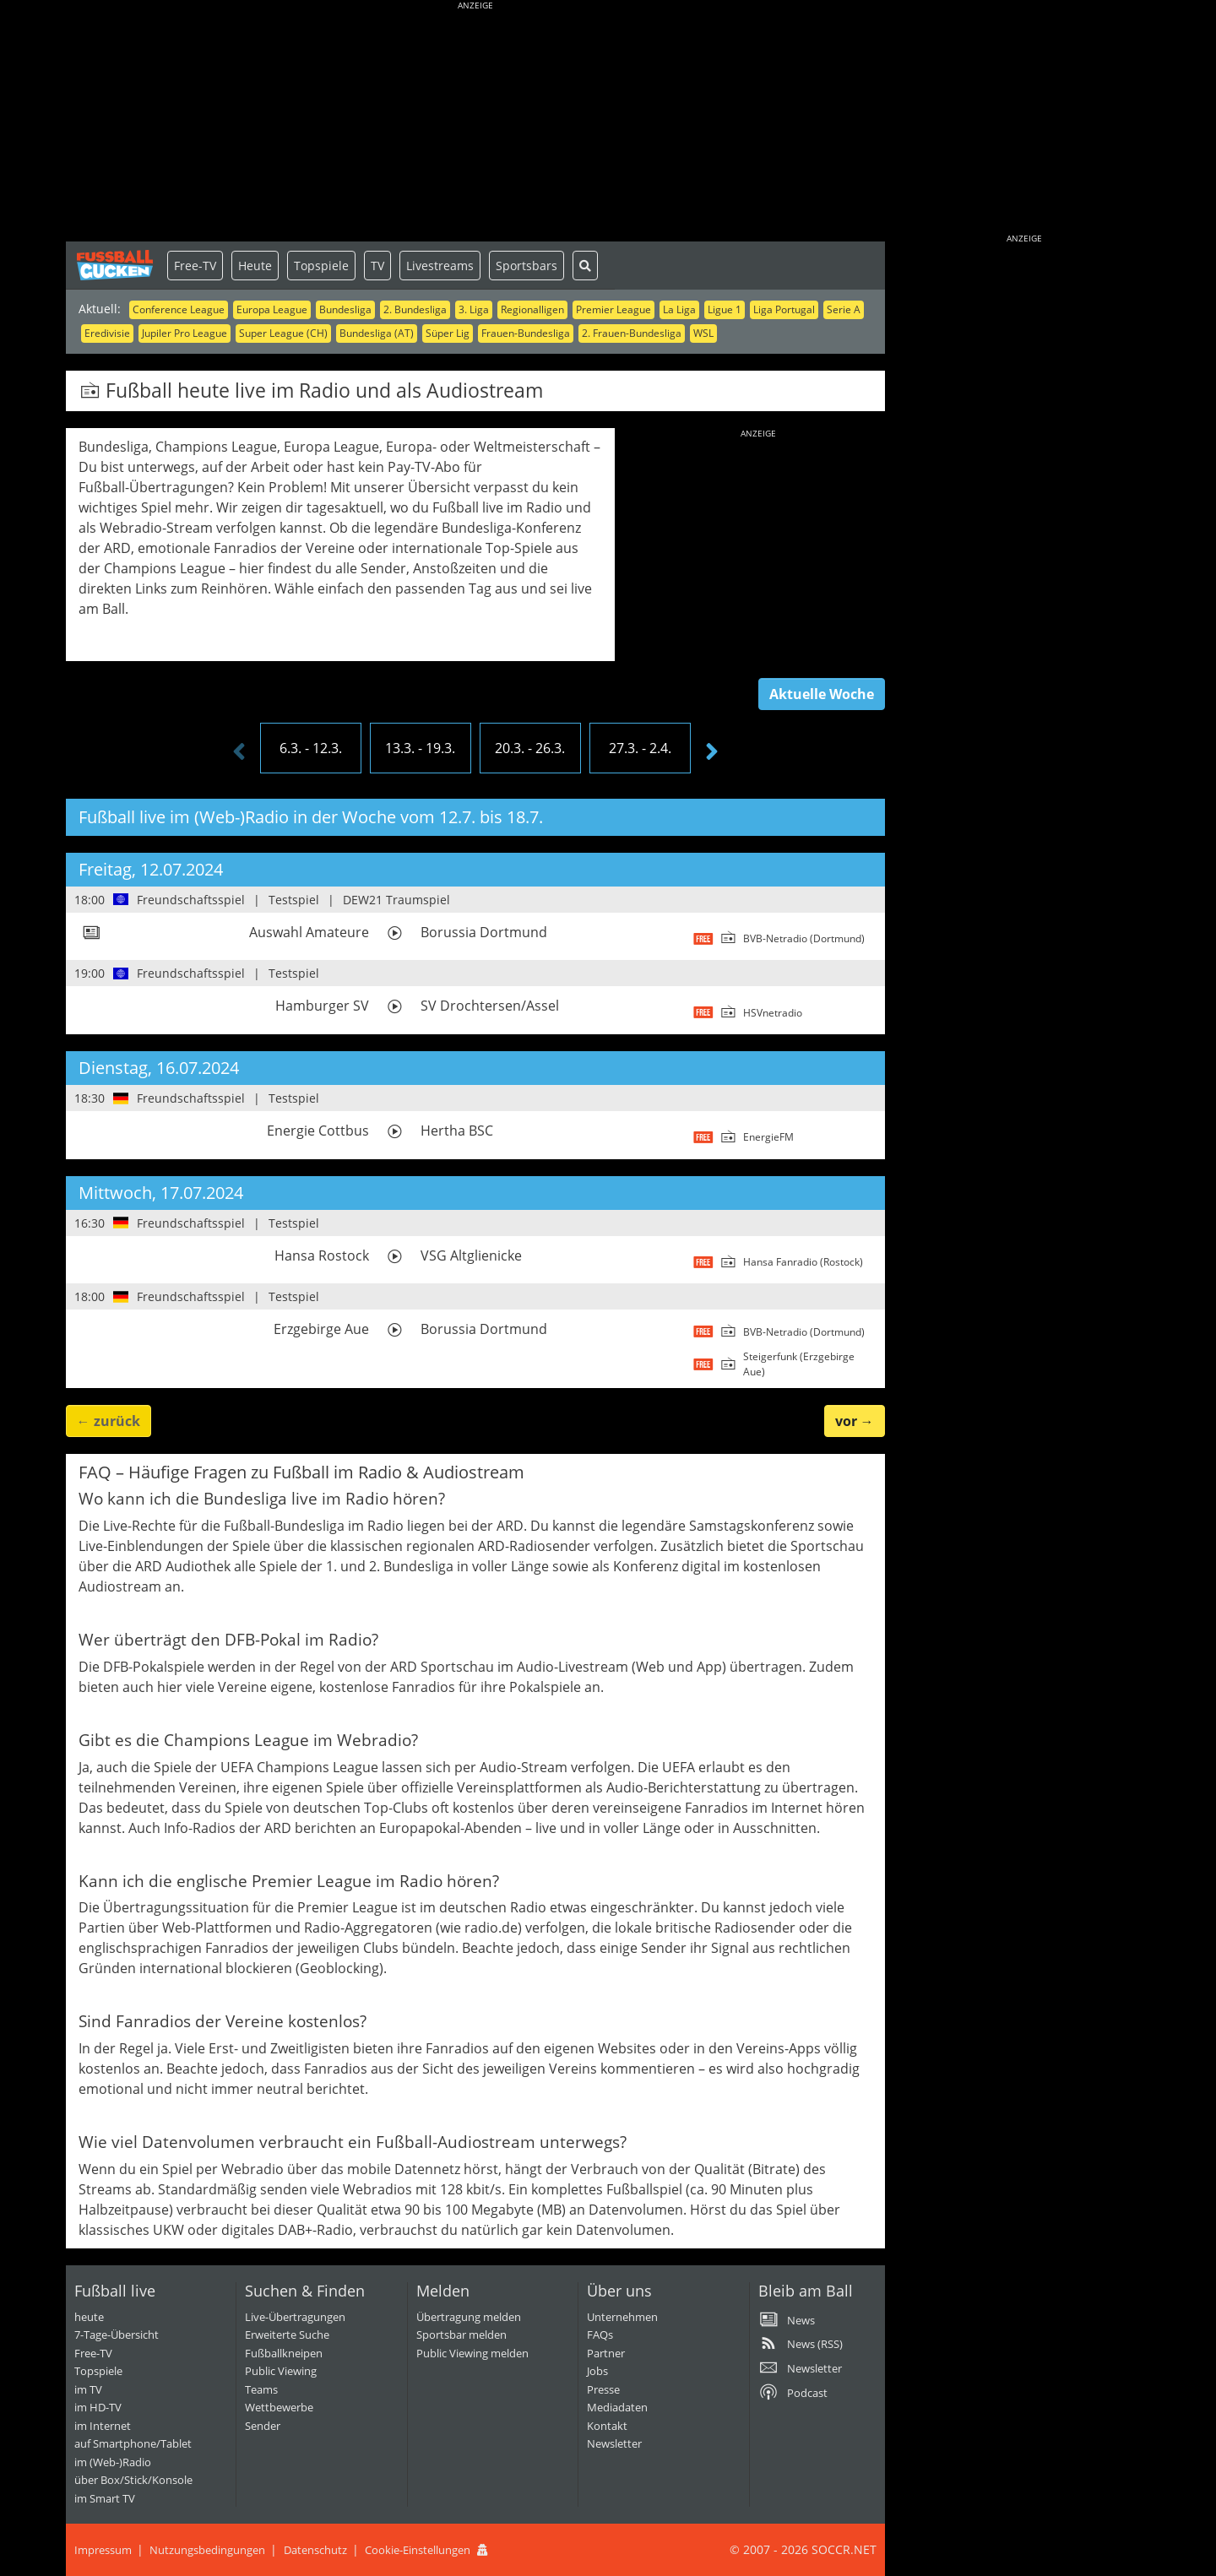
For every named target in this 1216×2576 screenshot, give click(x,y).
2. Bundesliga (415, 309)
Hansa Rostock (321, 1255)
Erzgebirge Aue (321, 1329)
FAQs (600, 2334)
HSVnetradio (772, 1013)
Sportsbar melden (461, 2334)
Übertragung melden (468, 2316)
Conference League (179, 309)
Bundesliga (345, 309)
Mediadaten (617, 2407)
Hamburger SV (322, 1005)
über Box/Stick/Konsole (133, 2479)
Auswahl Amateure (309, 932)
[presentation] (239, 752)
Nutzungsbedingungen (207, 2549)
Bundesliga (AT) (376, 333)
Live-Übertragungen (295, 2316)
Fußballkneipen (284, 2353)
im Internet (102, 2425)
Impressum (103, 2549)
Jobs (597, 2370)
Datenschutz (315, 2549)
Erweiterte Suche (287, 2334)
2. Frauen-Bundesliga (631, 333)
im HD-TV (98, 2407)
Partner (606, 2353)
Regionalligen (532, 309)
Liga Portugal (784, 309)
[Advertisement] (475, 122)
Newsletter (614, 2443)
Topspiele (321, 266)
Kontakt (607, 2425)
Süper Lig (448, 333)
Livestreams (440, 266)
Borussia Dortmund (484, 932)
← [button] (108, 1421)
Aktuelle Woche (821, 694)
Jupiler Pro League (184, 333)
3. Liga (474, 309)
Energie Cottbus (318, 1130)
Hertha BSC (457, 1130)
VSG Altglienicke (471, 1255)
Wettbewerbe (279, 2407)
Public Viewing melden (472, 2353)
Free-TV (195, 266)
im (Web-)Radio (112, 2462)
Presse (603, 2389)
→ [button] (854, 1421)
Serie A (843, 309)
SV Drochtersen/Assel (490, 1005)
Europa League (271, 309)
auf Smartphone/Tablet (133, 2443)
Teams (261, 2389)
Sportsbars (526, 266)
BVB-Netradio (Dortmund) (804, 938)
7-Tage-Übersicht (116, 2334)
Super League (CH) (283, 333)
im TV (88, 2389)
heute (89, 2316)
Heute (255, 266)
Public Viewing (281, 2370)
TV (377, 266)
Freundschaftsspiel (191, 900)
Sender (262, 2425)
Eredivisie (107, 333)
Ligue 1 (724, 309)
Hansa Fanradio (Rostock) (803, 1262)
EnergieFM (768, 1137)
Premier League (613, 309)
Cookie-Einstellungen (417, 2549)
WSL (703, 333)
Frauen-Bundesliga (525, 333)
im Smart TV (104, 2498)
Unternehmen (622, 2316)
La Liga (679, 309)
